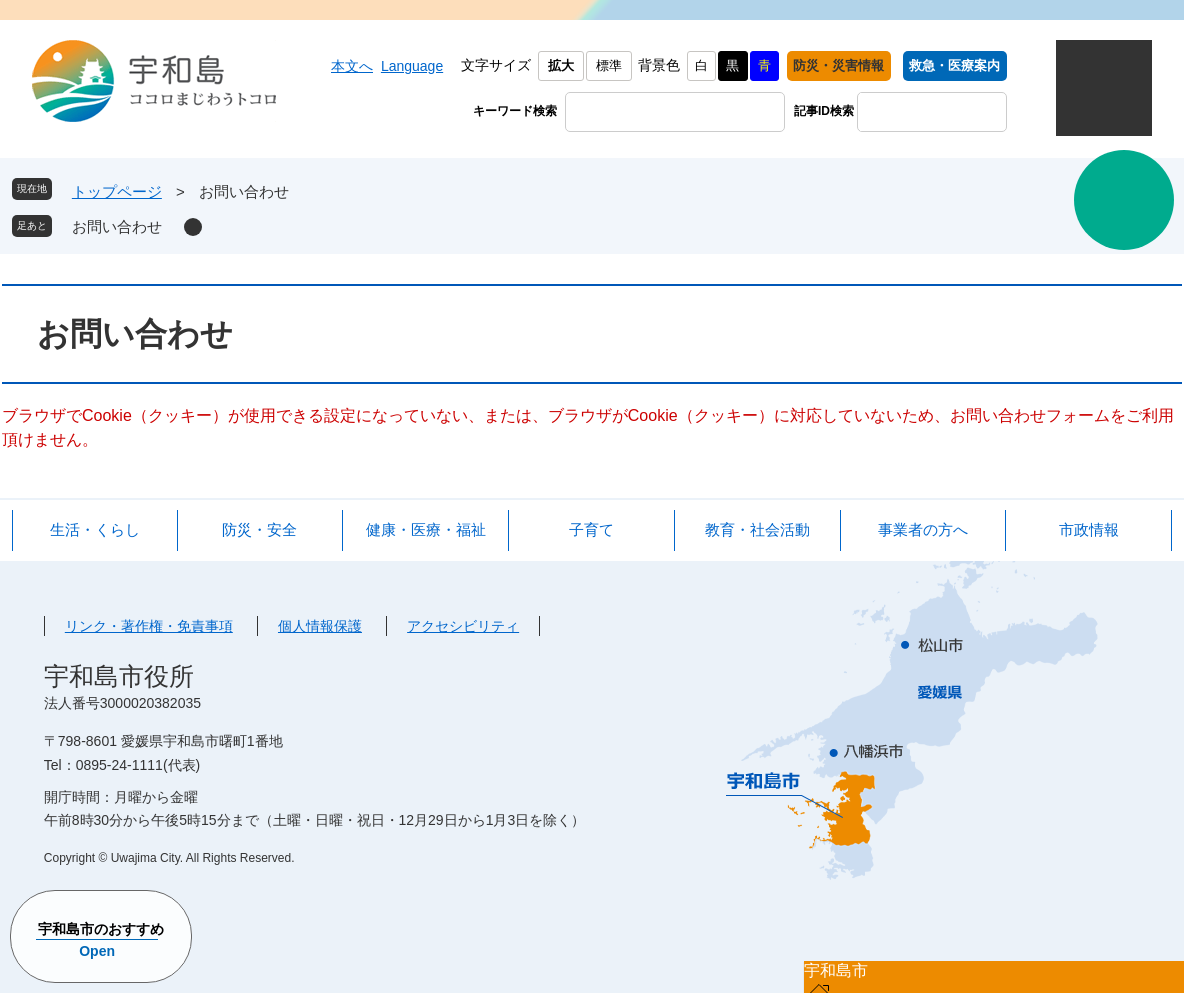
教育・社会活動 (757, 529)
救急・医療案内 (954, 65)
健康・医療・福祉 (426, 529)
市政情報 (1089, 529)
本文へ (352, 66)
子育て (591, 529)
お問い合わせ (117, 226)
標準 (609, 65)
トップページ (117, 191)
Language (412, 66)
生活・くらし (95, 529)
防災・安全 (259, 529)
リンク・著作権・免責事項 (149, 626)
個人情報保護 (320, 626)
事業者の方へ (923, 529)
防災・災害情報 (838, 65)
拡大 (561, 65)
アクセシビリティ (463, 626)
